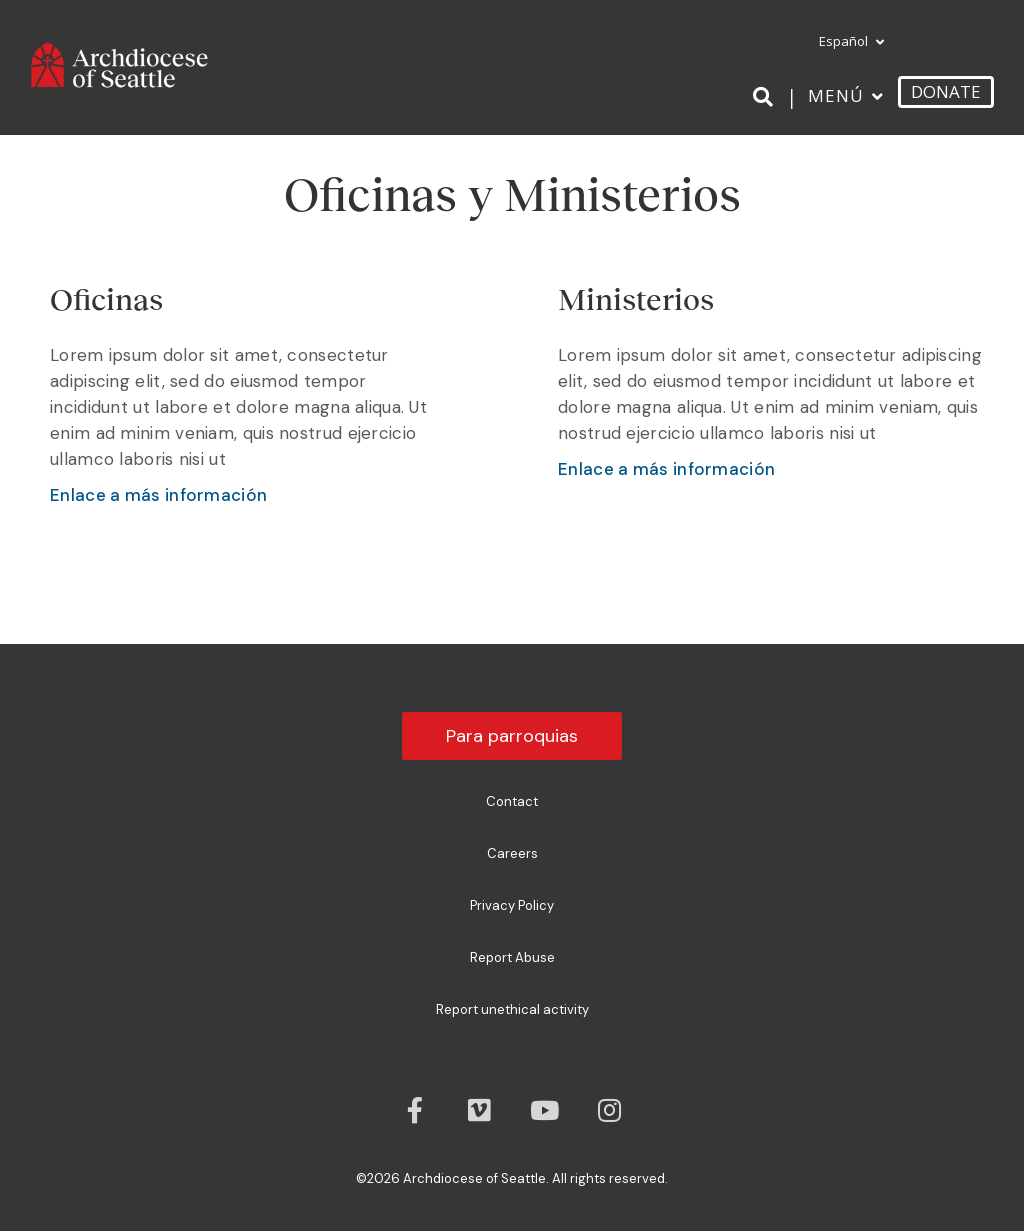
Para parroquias (512, 736)
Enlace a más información (158, 495)
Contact (512, 801)
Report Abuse (512, 957)
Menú (836, 95)
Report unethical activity (512, 1009)
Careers (512, 853)
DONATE (946, 91)
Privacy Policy (512, 905)
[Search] (766, 97)
